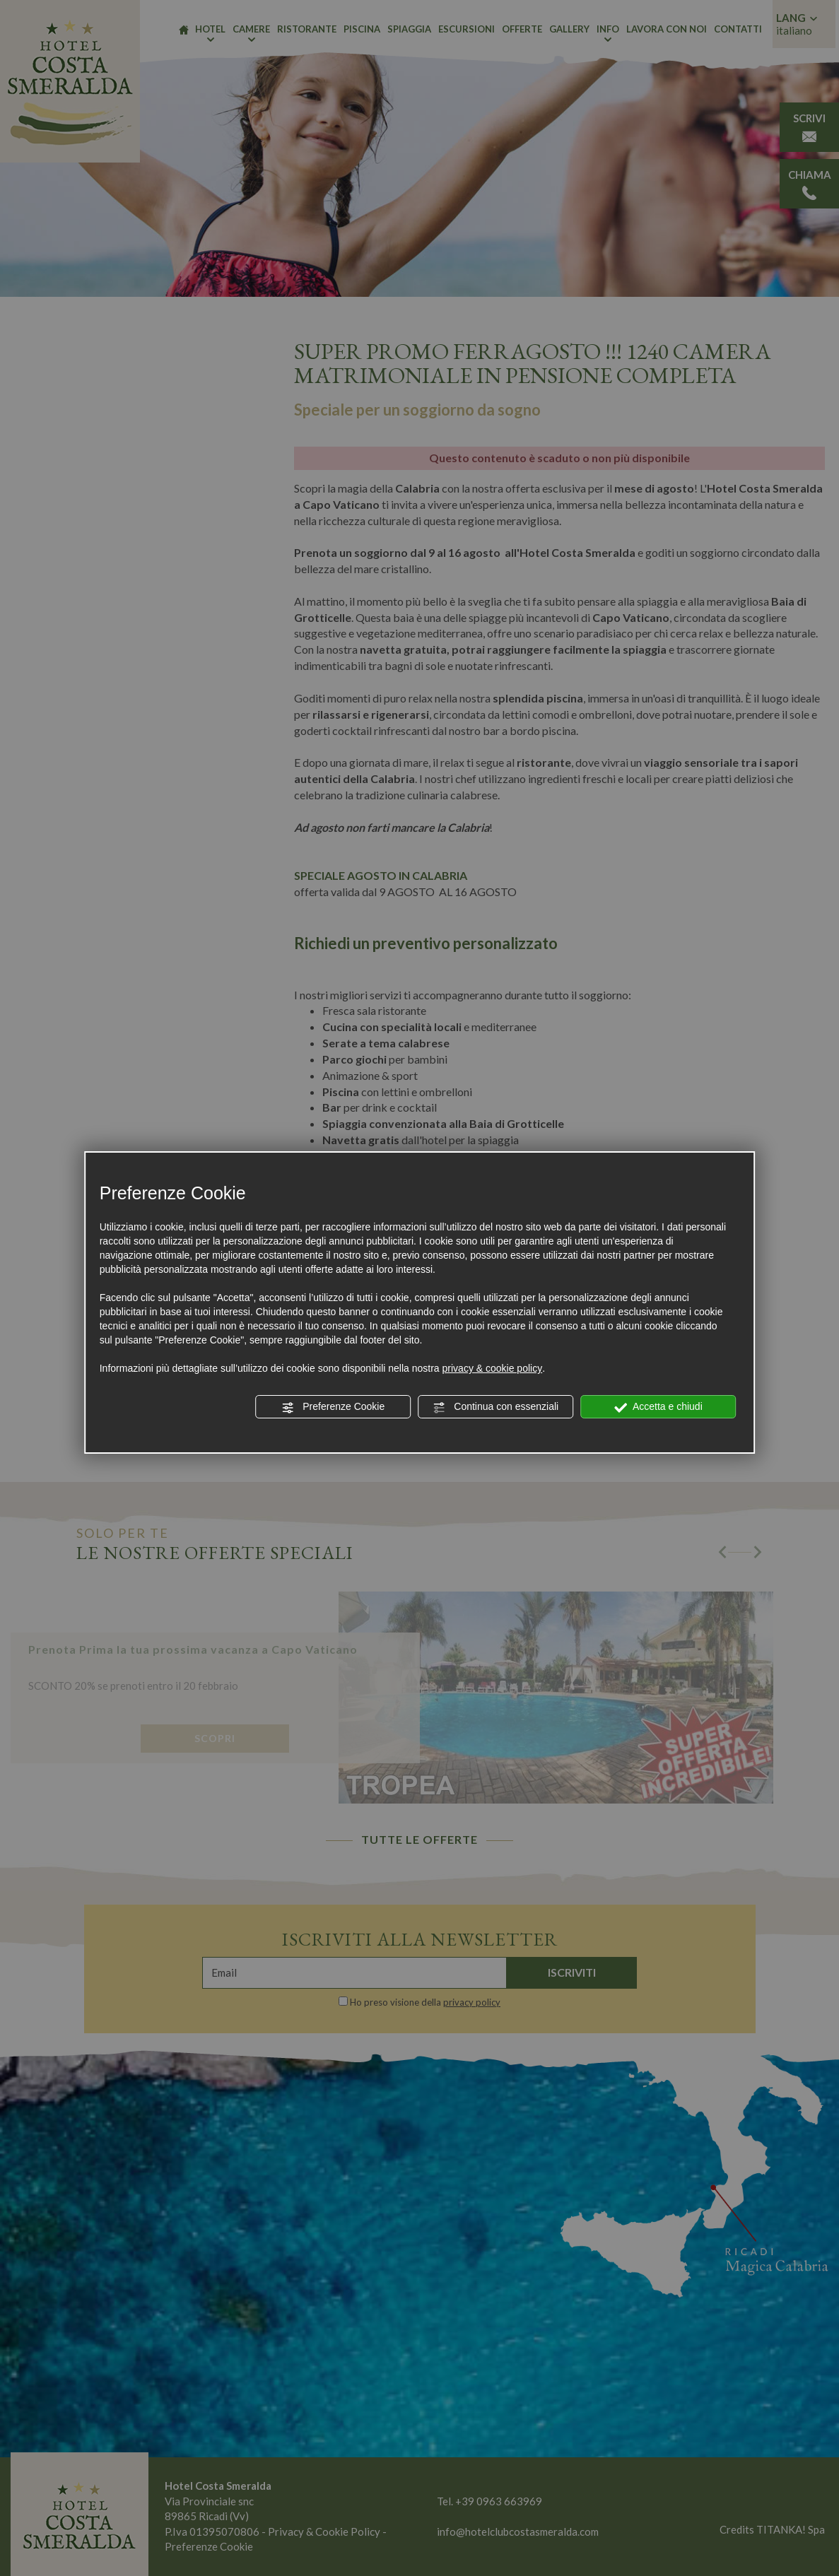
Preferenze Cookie (333, 1407)
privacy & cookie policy (492, 1368)
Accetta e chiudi (658, 1407)
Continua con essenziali (495, 1407)
